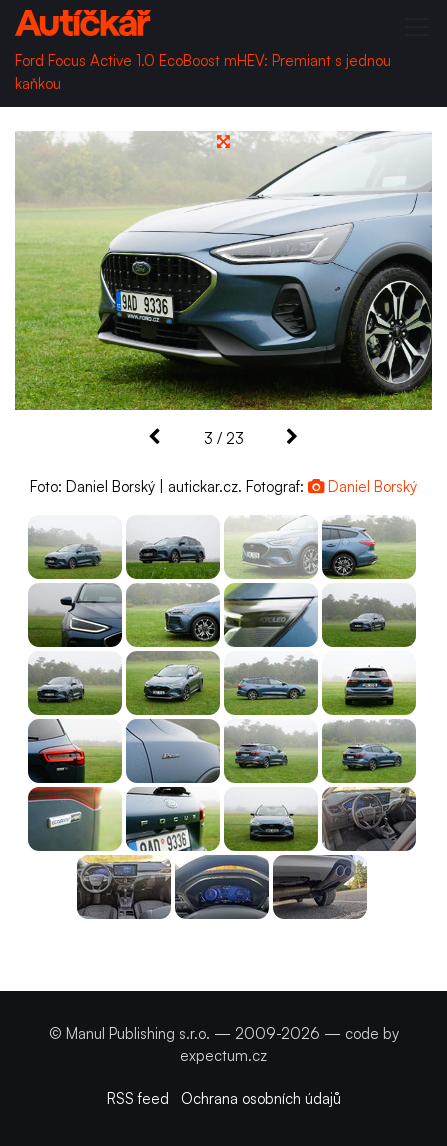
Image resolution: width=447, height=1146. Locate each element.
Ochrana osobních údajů (261, 1098)
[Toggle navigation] (417, 27)
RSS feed (138, 1098)
